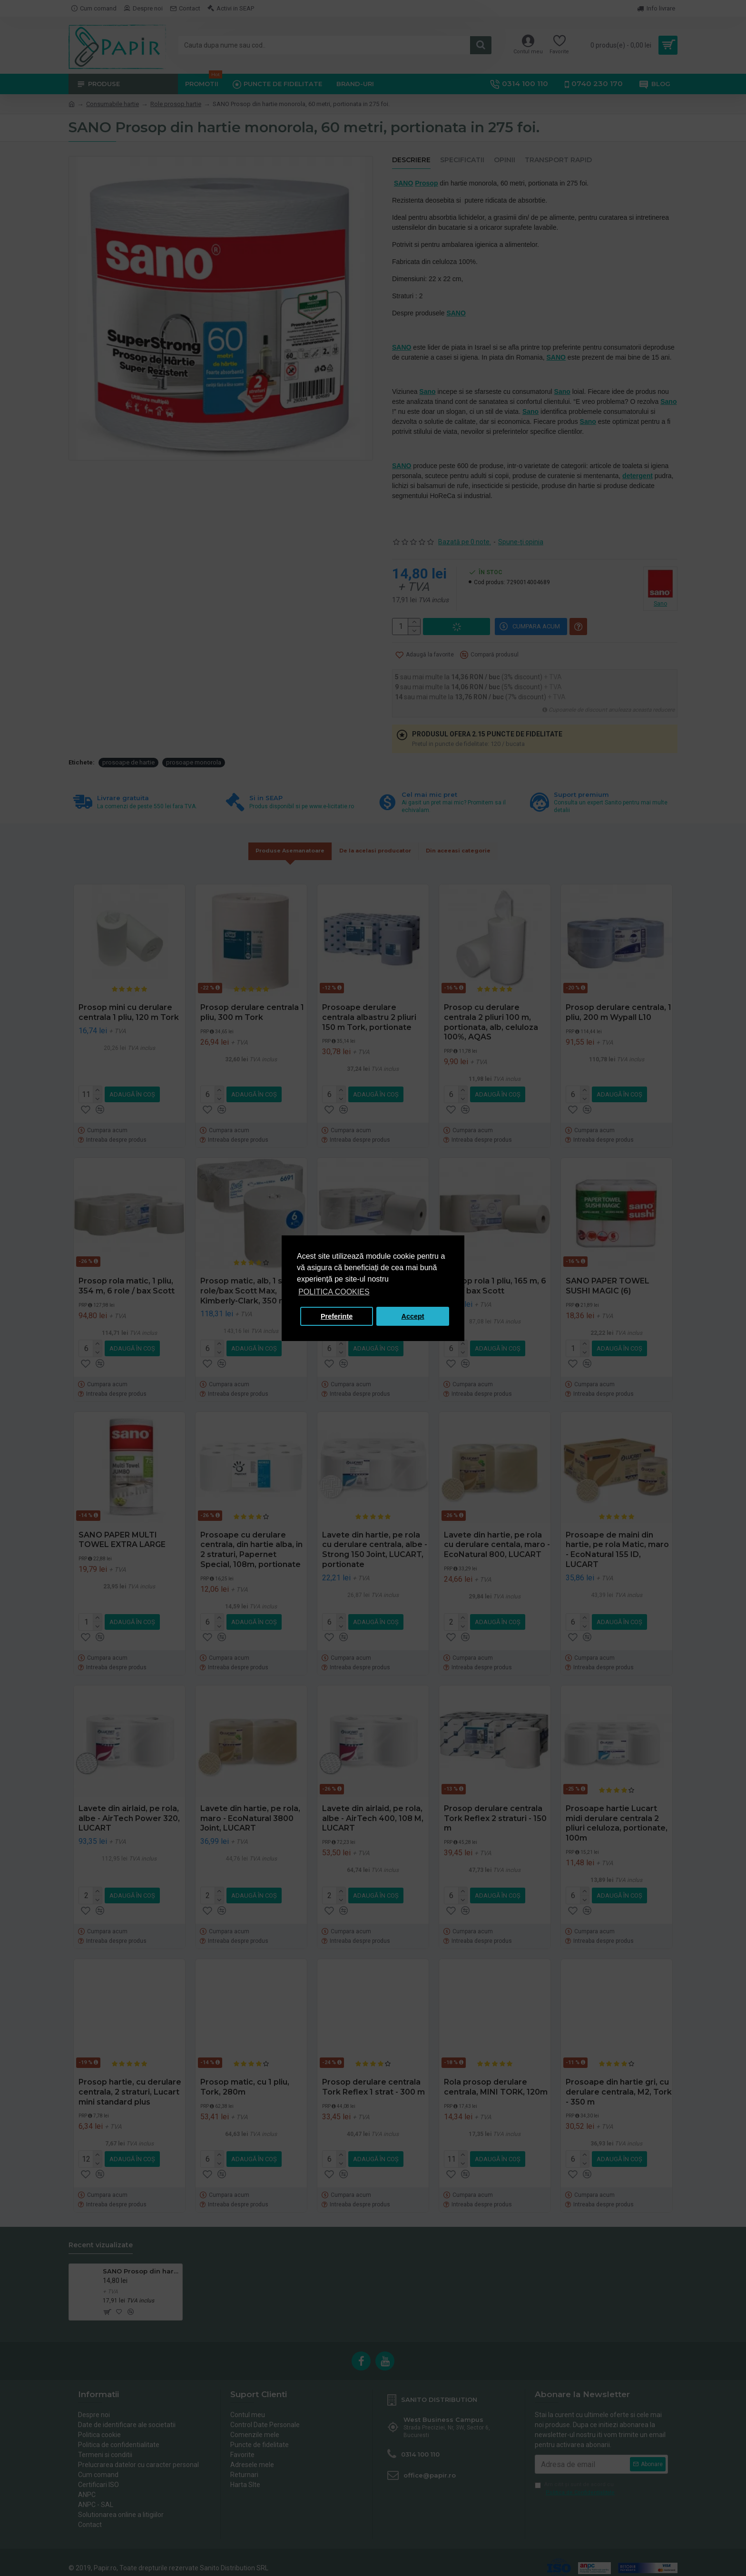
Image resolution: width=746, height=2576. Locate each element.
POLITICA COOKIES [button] (333, 1292)
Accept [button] (413, 1316)
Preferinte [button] (337, 1316)
